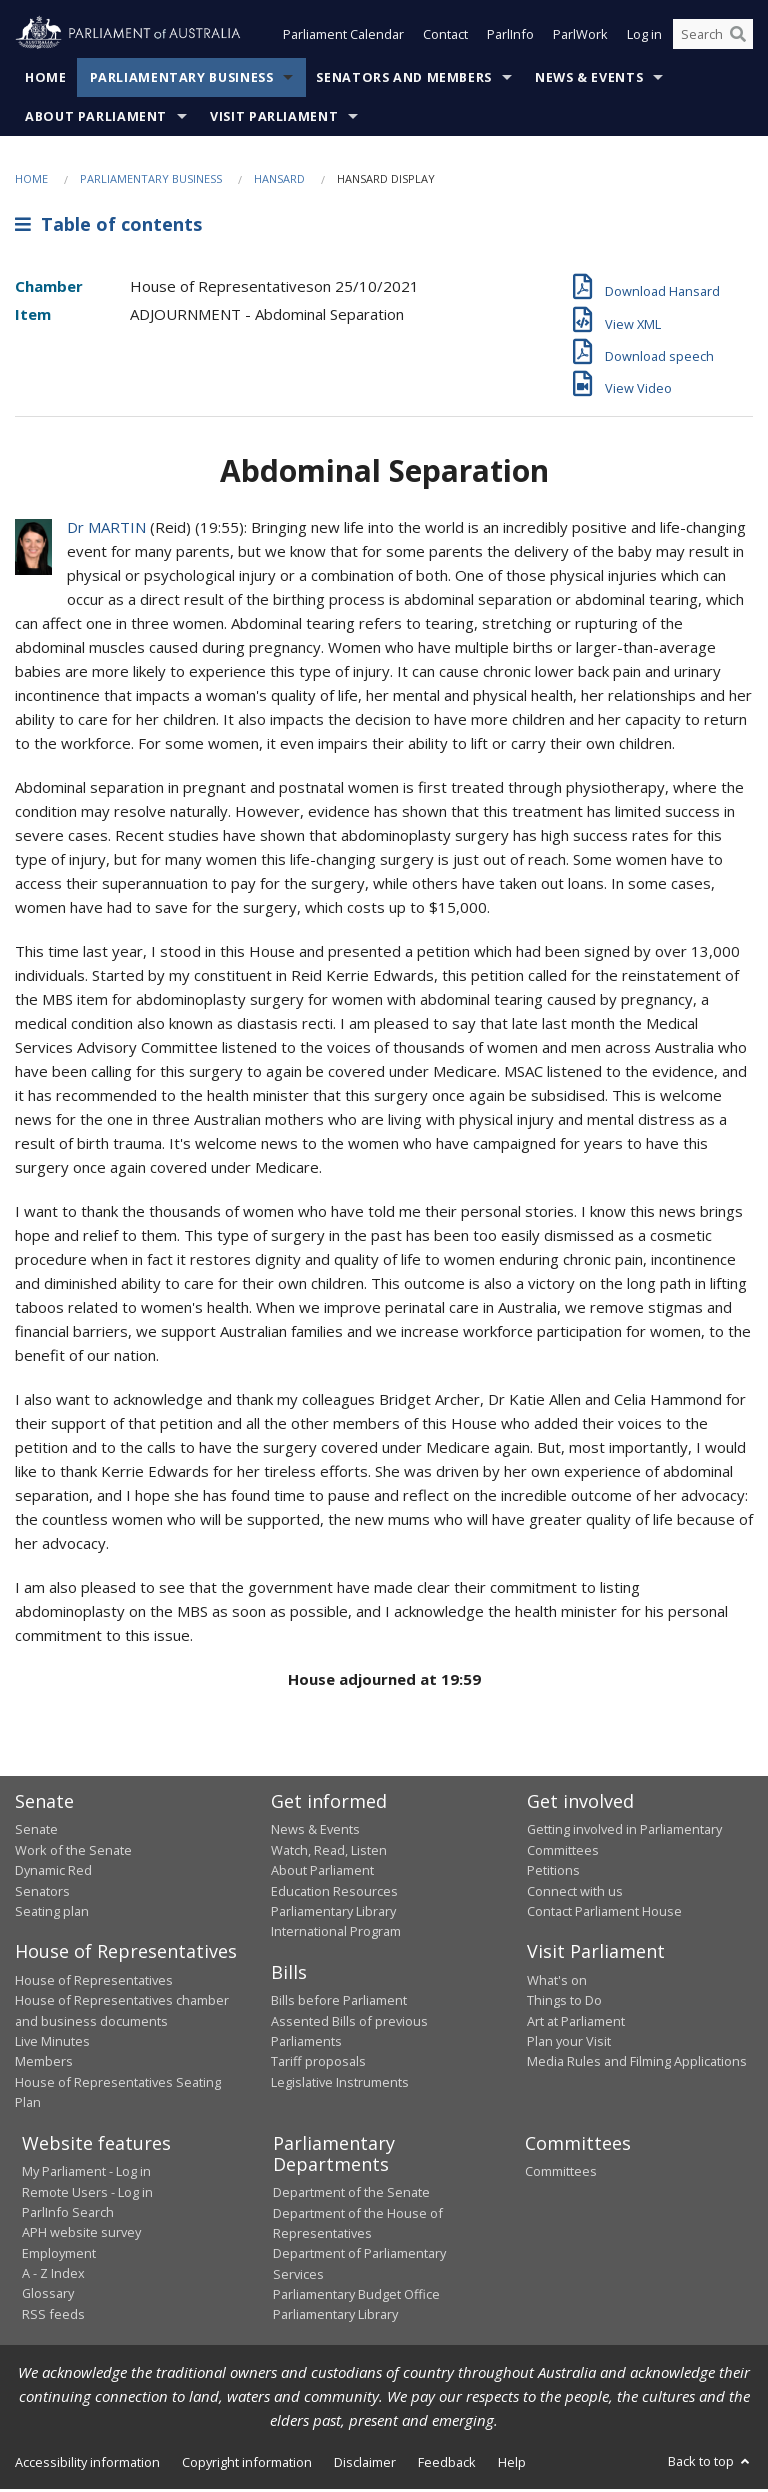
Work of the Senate (73, 1852)
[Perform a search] (738, 38)
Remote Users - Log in (87, 2194)
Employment (59, 2255)
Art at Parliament (576, 2023)
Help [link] (512, 2464)
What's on (557, 1982)
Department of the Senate (351, 2195)
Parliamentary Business (182, 79)
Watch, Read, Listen (329, 1852)
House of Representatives (94, 1982)
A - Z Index (53, 2275)
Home (46, 79)
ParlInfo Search (68, 2214)
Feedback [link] (447, 2464)
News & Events (589, 79)
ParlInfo (510, 38)
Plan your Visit (569, 2043)
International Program (336, 1934)
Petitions (553, 1873)
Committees (561, 2174)
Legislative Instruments (340, 2084)
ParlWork (580, 38)
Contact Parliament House (604, 1913)
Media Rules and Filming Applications (637, 2064)
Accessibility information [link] (87, 2464)
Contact (445, 38)
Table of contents (108, 227)
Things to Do (564, 2003)
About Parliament (96, 118)
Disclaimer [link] (365, 2464)
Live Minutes (52, 2043)
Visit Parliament (274, 118)
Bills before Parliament (339, 2003)
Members (44, 2064)
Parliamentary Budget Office (356, 2296)
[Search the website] (713, 38)
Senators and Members (404, 79)
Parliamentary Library (333, 1913)
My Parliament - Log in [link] (86, 2174)
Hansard (279, 180)
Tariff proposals (318, 2064)
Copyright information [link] (247, 2464)
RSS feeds (53, 2316)
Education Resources (334, 1893)
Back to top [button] (710, 2463)
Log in (644, 38)
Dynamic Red (53, 1873)
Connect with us (575, 1893)
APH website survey (81, 2235)
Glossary (48, 2296)
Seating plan (52, 1913)
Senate (36, 1832)
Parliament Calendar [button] (343, 38)
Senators (42, 1893)
